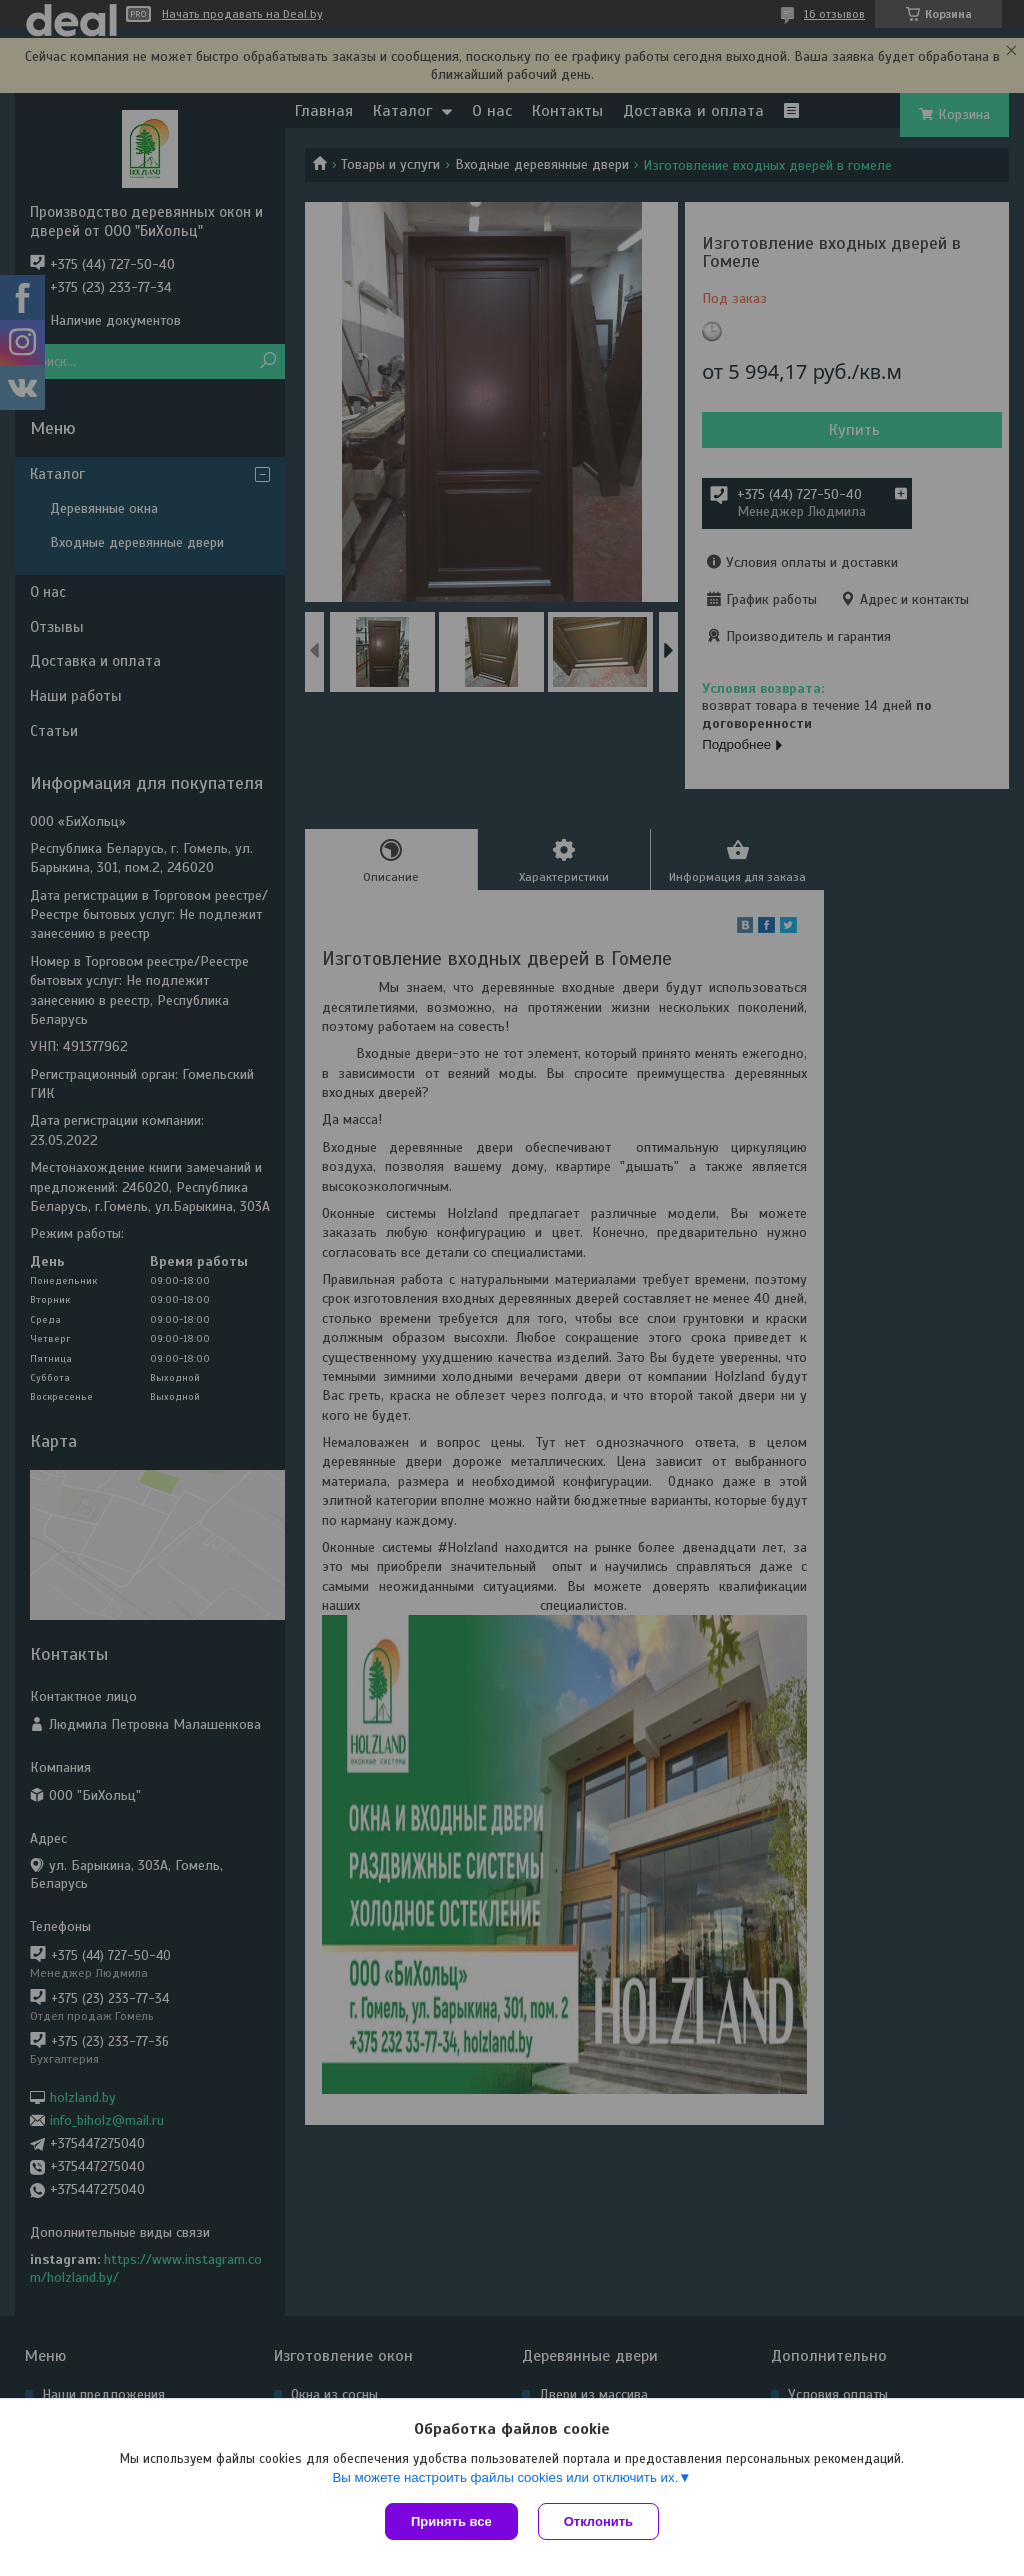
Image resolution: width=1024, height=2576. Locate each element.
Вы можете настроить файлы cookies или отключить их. (505, 2477)
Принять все (451, 2521)
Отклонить (598, 2521)
